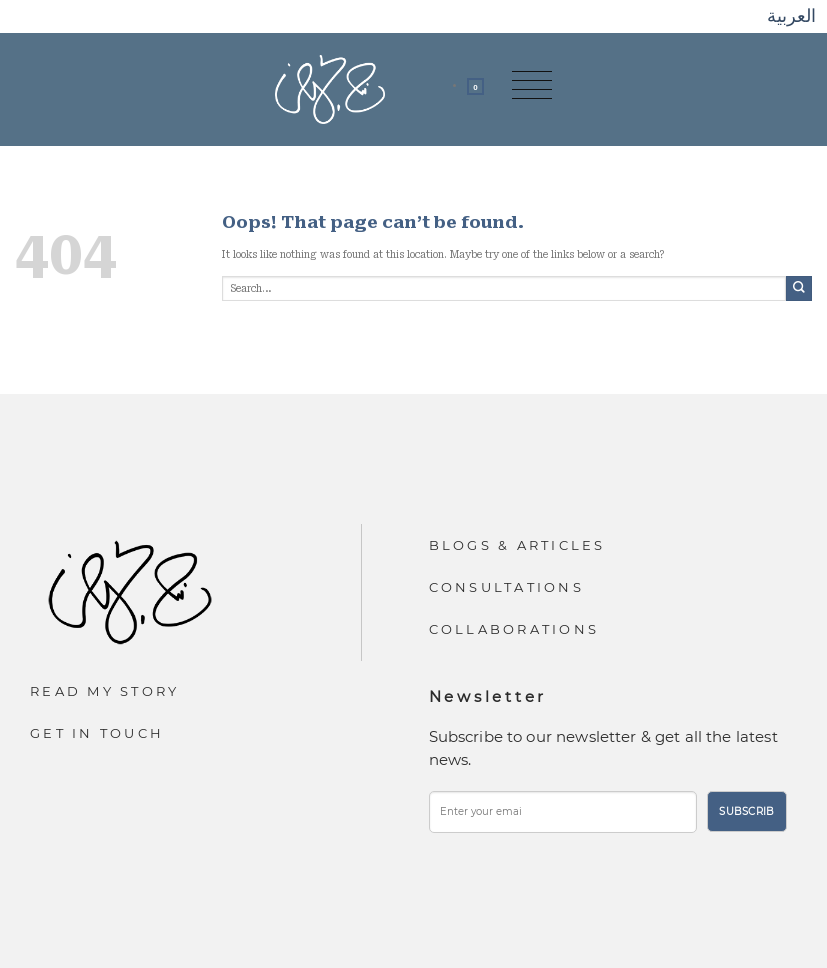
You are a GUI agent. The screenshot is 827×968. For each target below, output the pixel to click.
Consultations (506, 587)
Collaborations (514, 629)
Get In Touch (97, 733)
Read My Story (104, 691)
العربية (791, 15)
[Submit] (799, 288)
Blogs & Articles (517, 545)
